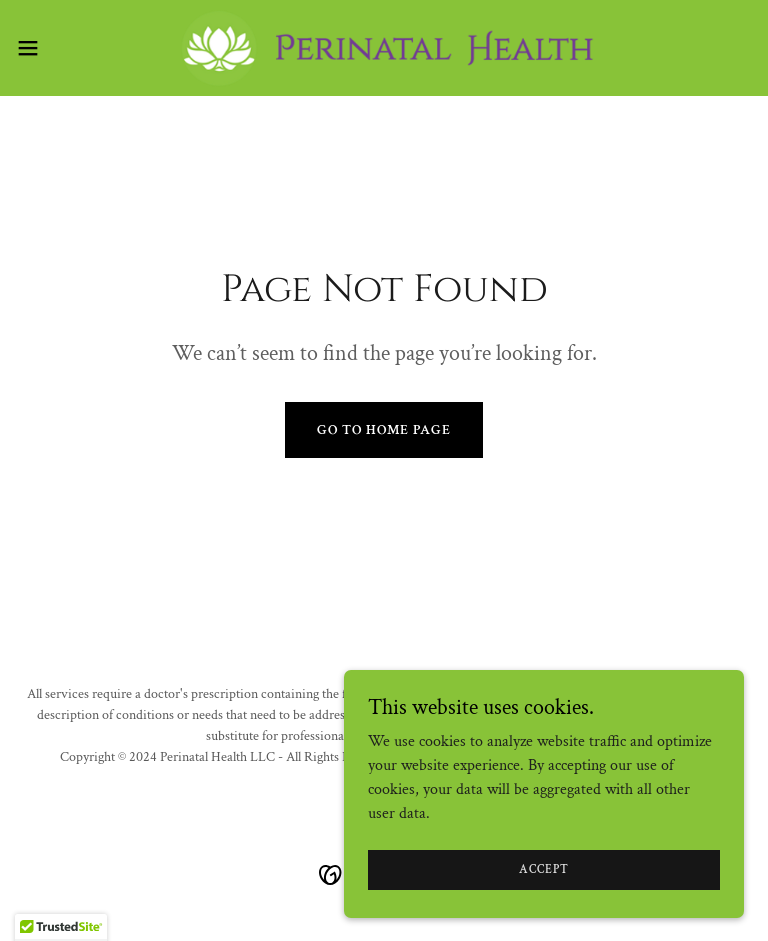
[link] (383, 48)
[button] (64, 48)
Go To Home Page (384, 430)
